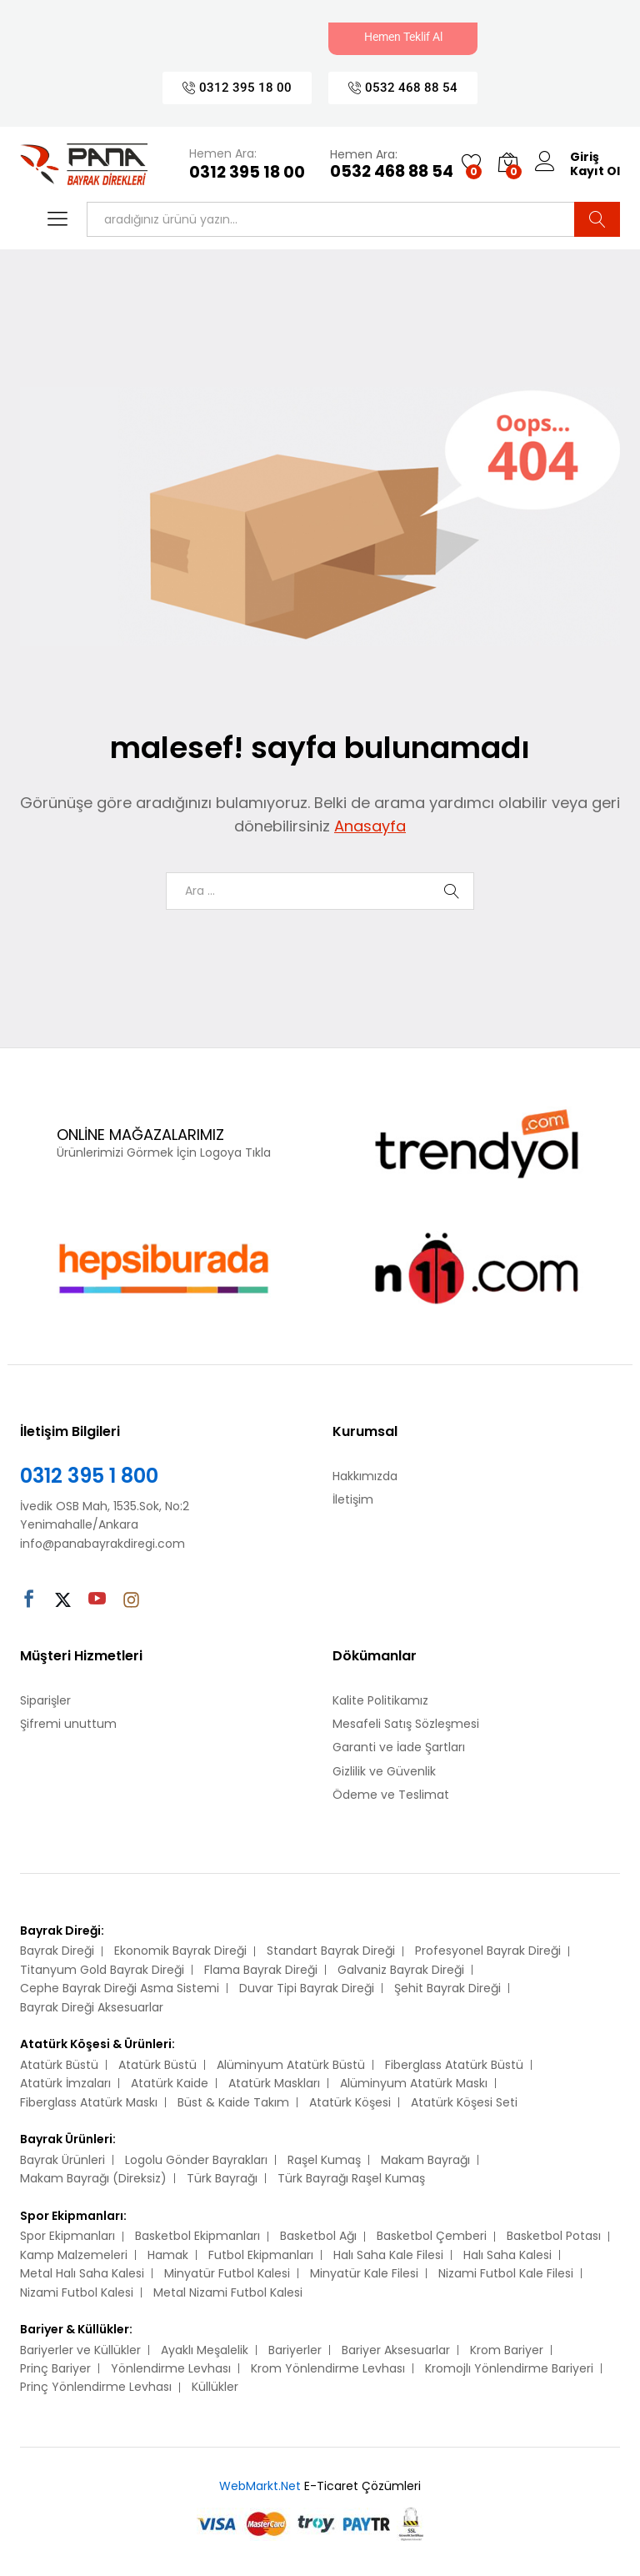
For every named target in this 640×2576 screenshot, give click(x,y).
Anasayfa (370, 826)
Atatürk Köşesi (350, 2102)
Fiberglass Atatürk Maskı (89, 2102)
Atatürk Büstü (59, 2064)
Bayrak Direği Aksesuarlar (91, 2007)
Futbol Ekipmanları (260, 2255)
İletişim (352, 1499)
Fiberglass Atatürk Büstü (454, 2064)
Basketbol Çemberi (432, 2235)
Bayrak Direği (57, 1950)
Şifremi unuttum (68, 1723)
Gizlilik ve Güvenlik (384, 1771)
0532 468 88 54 (391, 172)
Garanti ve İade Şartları (398, 1747)
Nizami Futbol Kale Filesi (505, 2273)
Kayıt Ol (595, 171)
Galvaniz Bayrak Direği (401, 1969)
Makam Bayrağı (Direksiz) (93, 2178)
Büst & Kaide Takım (233, 2102)
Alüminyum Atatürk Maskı (414, 2083)
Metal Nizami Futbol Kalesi (227, 2292)
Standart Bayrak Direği (331, 1950)
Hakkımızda (365, 1476)
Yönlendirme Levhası (171, 2368)
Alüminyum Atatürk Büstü (291, 2064)
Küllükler (215, 2386)
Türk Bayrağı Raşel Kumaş (351, 2178)
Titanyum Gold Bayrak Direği (102, 1969)
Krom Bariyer (506, 2350)
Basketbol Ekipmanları (197, 2235)
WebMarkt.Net (260, 2486)
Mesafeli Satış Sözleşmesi (405, 1723)
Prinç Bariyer (55, 2368)
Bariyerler (295, 2350)
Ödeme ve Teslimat (390, 1794)
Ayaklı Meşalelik (204, 2350)
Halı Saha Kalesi (507, 2255)
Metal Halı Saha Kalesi (82, 2273)
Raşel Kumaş (324, 2160)
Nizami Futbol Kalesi (76, 2292)
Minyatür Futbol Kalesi (227, 2273)
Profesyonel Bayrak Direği (488, 1950)
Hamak (168, 2255)
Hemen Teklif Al (403, 36)
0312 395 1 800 (89, 1475)
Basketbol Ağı (318, 2235)
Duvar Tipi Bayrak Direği (306, 1988)
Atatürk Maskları (274, 2083)
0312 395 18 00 (247, 173)
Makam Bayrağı (425, 2160)
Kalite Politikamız (380, 1700)
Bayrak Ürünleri (62, 2160)
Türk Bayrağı (222, 2178)
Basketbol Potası (554, 2235)
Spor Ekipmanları (67, 2235)
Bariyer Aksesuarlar (396, 2350)
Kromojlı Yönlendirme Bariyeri (509, 2368)
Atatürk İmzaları (65, 2083)
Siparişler (45, 1700)
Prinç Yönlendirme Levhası (96, 2386)
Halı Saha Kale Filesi (388, 2255)
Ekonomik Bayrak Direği (180, 1950)
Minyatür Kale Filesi (364, 2273)
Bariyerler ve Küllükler (80, 2350)
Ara (597, 219)
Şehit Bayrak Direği (447, 1988)
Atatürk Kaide (169, 2083)
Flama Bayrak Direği (261, 1969)
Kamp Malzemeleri (74, 2255)
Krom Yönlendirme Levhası (328, 2368)
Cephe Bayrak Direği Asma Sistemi (119, 1988)
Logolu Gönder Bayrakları (196, 2160)
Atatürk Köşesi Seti (464, 2102)
